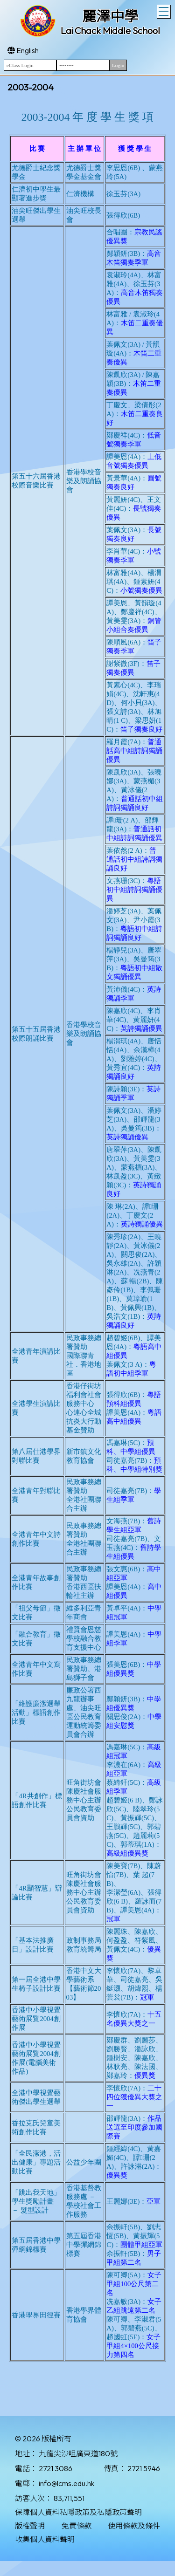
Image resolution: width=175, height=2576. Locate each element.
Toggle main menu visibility (164, 10)
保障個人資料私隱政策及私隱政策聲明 (78, 2512)
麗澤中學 (110, 16)
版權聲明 (30, 2525)
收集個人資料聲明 (45, 2539)
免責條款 (76, 2525)
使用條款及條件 (134, 2525)
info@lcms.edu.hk (66, 2483)
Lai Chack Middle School (110, 30)
